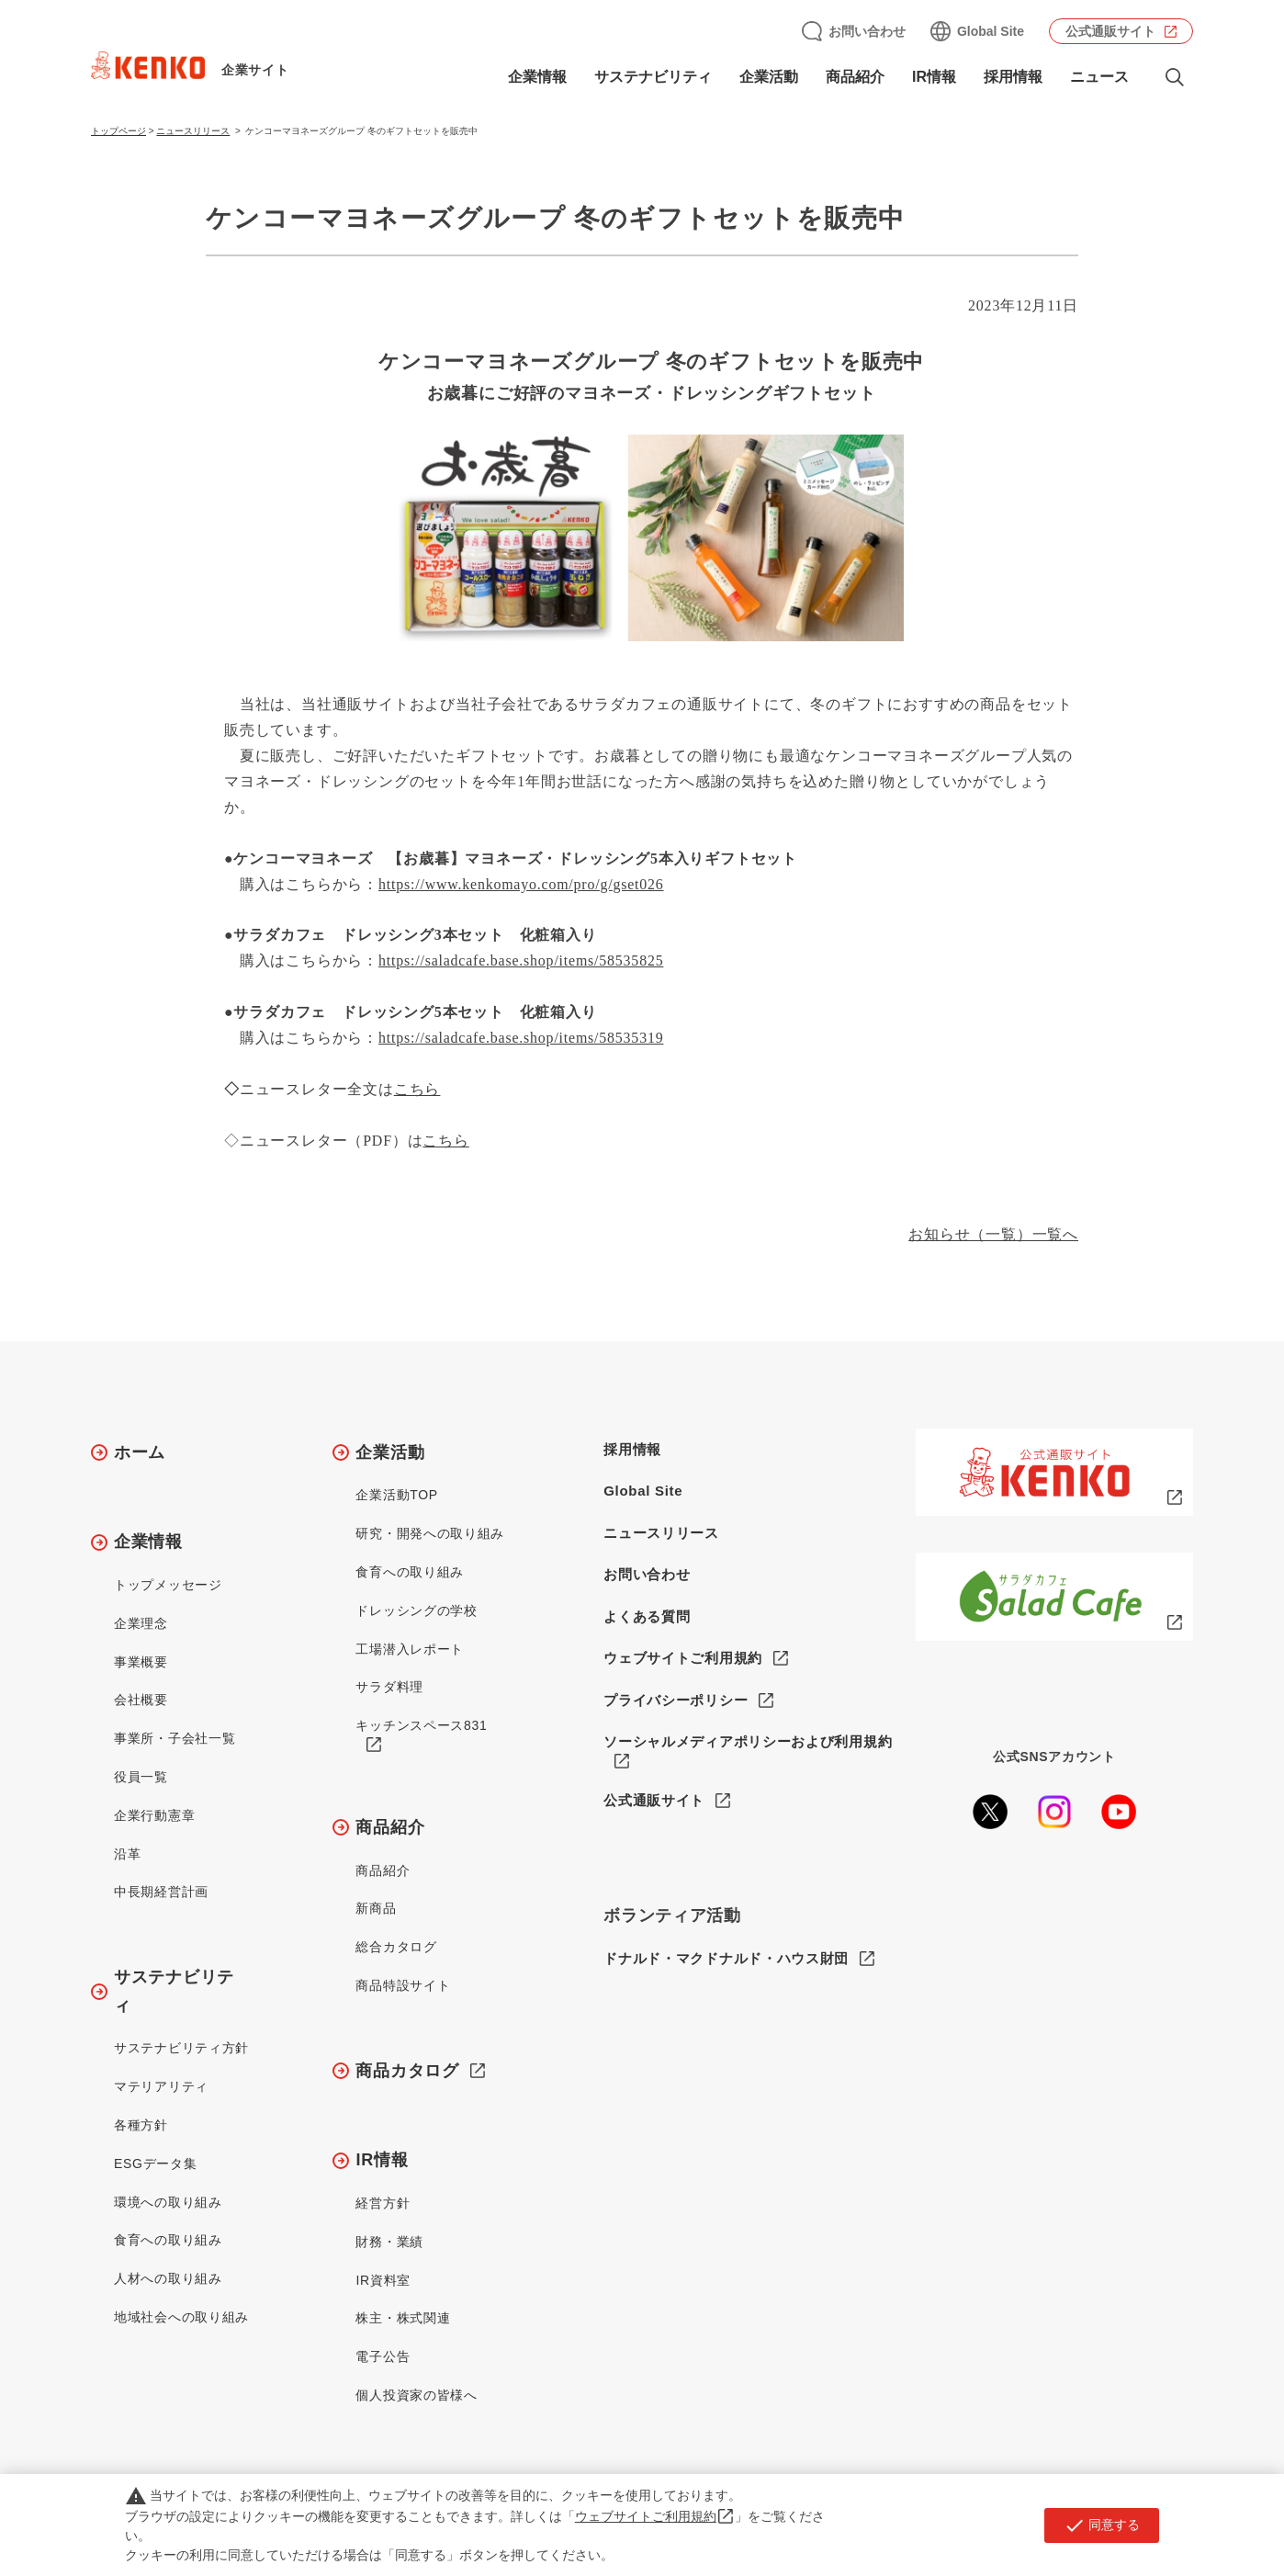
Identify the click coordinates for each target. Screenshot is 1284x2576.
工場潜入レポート (409, 1649)
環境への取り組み (168, 2202)
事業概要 (141, 1662)
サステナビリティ (653, 77)
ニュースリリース (193, 131)
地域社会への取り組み (181, 2317)
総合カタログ (395, 1946)
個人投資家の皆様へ (416, 2395)
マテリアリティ (161, 2086)
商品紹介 (855, 77)
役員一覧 (141, 1776)
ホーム (139, 1452)
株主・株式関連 (402, 2317)
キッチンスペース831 (421, 1725)
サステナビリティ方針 (181, 2047)
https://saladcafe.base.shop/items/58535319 (520, 1037)
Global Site (990, 31)
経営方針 (382, 2203)
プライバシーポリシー (675, 1700)
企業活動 (768, 77)
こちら (445, 1140)
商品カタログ (406, 2071)
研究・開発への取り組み (429, 1533)
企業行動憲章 (154, 1815)
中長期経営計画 (161, 1891)
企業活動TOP (396, 1494)
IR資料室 (383, 2280)
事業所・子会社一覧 (174, 1738)
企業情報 (537, 77)
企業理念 (141, 1623)
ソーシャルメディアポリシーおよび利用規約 (747, 1741)
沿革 (127, 1854)
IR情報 (934, 77)
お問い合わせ (867, 31)
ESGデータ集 (155, 2163)
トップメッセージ (168, 1584)
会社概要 (141, 1699)
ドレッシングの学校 (416, 1610)
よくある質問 (646, 1616)
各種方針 (141, 2125)
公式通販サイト (1110, 31)
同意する (1102, 2525)
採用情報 (1013, 77)
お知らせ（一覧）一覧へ (993, 1234)
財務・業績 (389, 2241)
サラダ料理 (389, 1686)
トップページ (118, 131)
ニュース (1099, 77)
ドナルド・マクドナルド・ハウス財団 (726, 1959)
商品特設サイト (402, 1985)
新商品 (375, 1908)
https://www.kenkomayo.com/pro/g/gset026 (521, 884)
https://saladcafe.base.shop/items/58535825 (520, 960)
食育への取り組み (168, 2239)
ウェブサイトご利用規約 (682, 1658)
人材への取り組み (168, 2278)
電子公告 (382, 2356)
